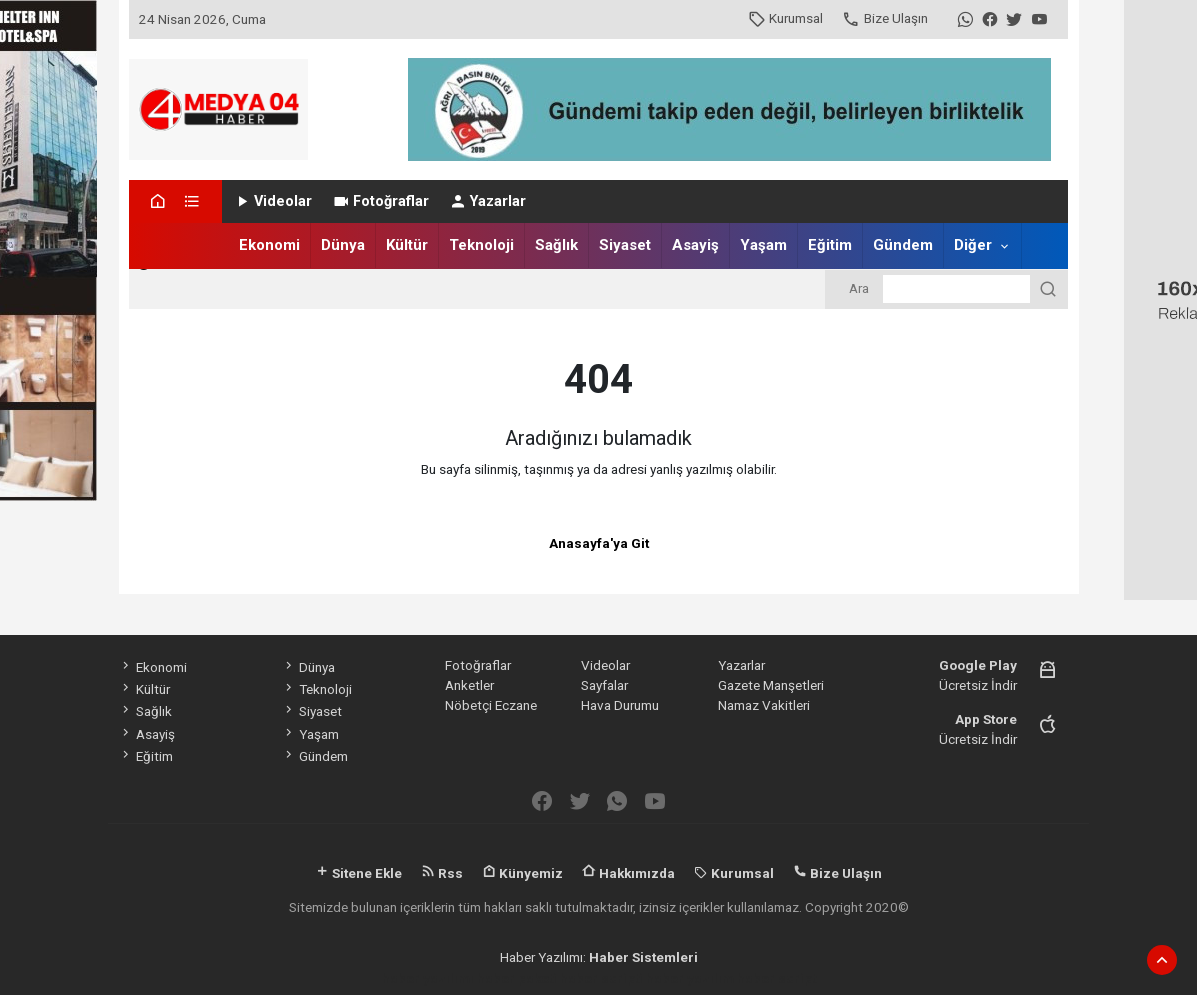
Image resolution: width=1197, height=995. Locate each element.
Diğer (973, 245)
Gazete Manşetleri (771, 685)
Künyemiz (522, 873)
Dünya (343, 245)
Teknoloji (481, 245)
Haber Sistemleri (643, 957)
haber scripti (601, 978)
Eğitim (830, 245)
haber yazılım (690, 978)
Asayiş (695, 245)
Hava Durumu (620, 705)
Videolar (272, 201)
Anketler (469, 685)
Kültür (407, 245)
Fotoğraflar (380, 201)
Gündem (903, 245)
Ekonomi (269, 245)
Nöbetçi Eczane (491, 705)
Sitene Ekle (358, 873)
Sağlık (556, 245)
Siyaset (625, 245)
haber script (776, 978)
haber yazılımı (428, 978)
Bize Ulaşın (884, 18)
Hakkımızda (628, 873)
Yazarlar (487, 201)
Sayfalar (604, 685)
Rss (442, 873)
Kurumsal (785, 18)
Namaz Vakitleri (764, 705)
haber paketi (517, 978)
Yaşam (763, 245)
